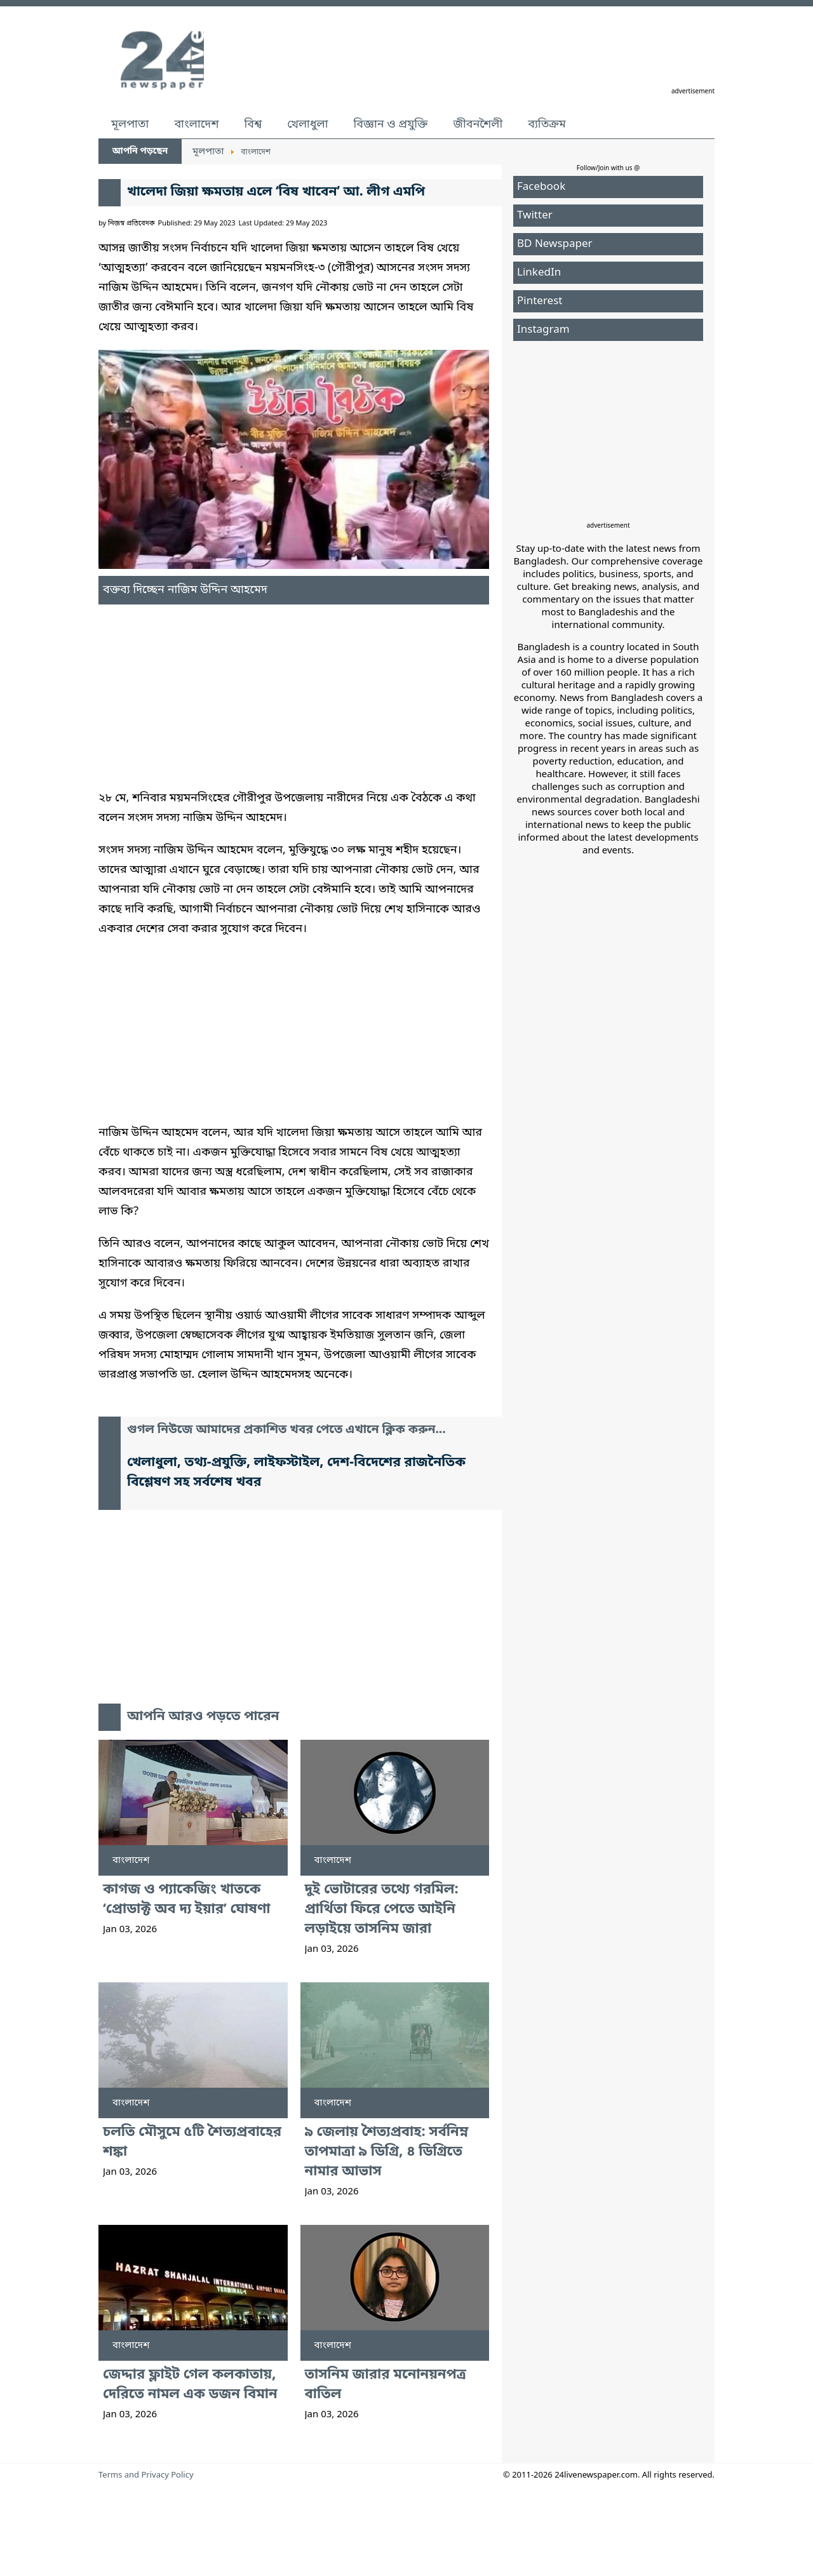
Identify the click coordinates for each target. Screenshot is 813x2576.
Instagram (543, 330)
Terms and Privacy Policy (146, 2475)
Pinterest (539, 301)
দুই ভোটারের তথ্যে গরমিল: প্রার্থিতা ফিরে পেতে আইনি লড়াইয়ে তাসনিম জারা (382, 1910)
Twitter (535, 215)
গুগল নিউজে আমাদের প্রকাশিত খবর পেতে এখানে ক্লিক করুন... (286, 1430)
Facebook (541, 187)
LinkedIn (539, 272)
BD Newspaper (555, 244)
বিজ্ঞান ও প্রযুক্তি (391, 124)
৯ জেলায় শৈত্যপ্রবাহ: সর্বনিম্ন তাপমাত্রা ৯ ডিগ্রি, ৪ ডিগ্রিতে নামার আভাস (387, 2152)
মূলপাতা (130, 124)
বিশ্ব (253, 124)
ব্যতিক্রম (547, 124)
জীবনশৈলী (477, 124)
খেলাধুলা (307, 124)
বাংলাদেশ (196, 124)
